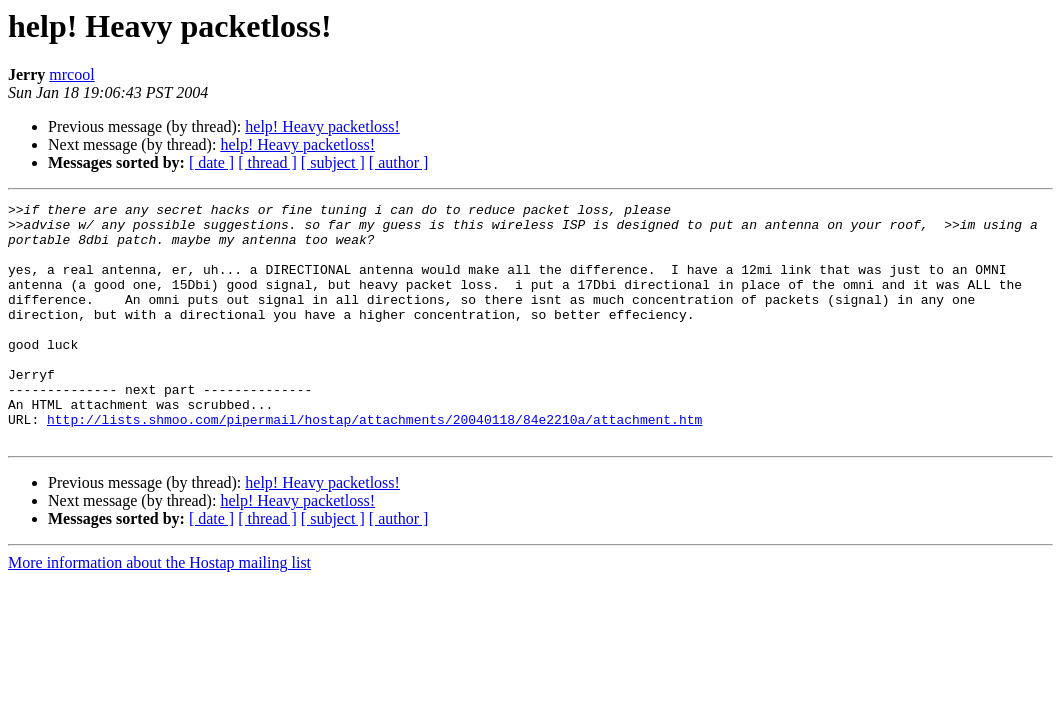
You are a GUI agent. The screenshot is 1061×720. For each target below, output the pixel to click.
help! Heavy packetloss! (322, 126)
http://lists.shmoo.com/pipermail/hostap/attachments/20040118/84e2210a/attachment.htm (374, 464)
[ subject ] (333, 162)
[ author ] (399, 162)
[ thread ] (267, 162)
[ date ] (211, 162)
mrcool (71, 74)
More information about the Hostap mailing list (159, 610)
